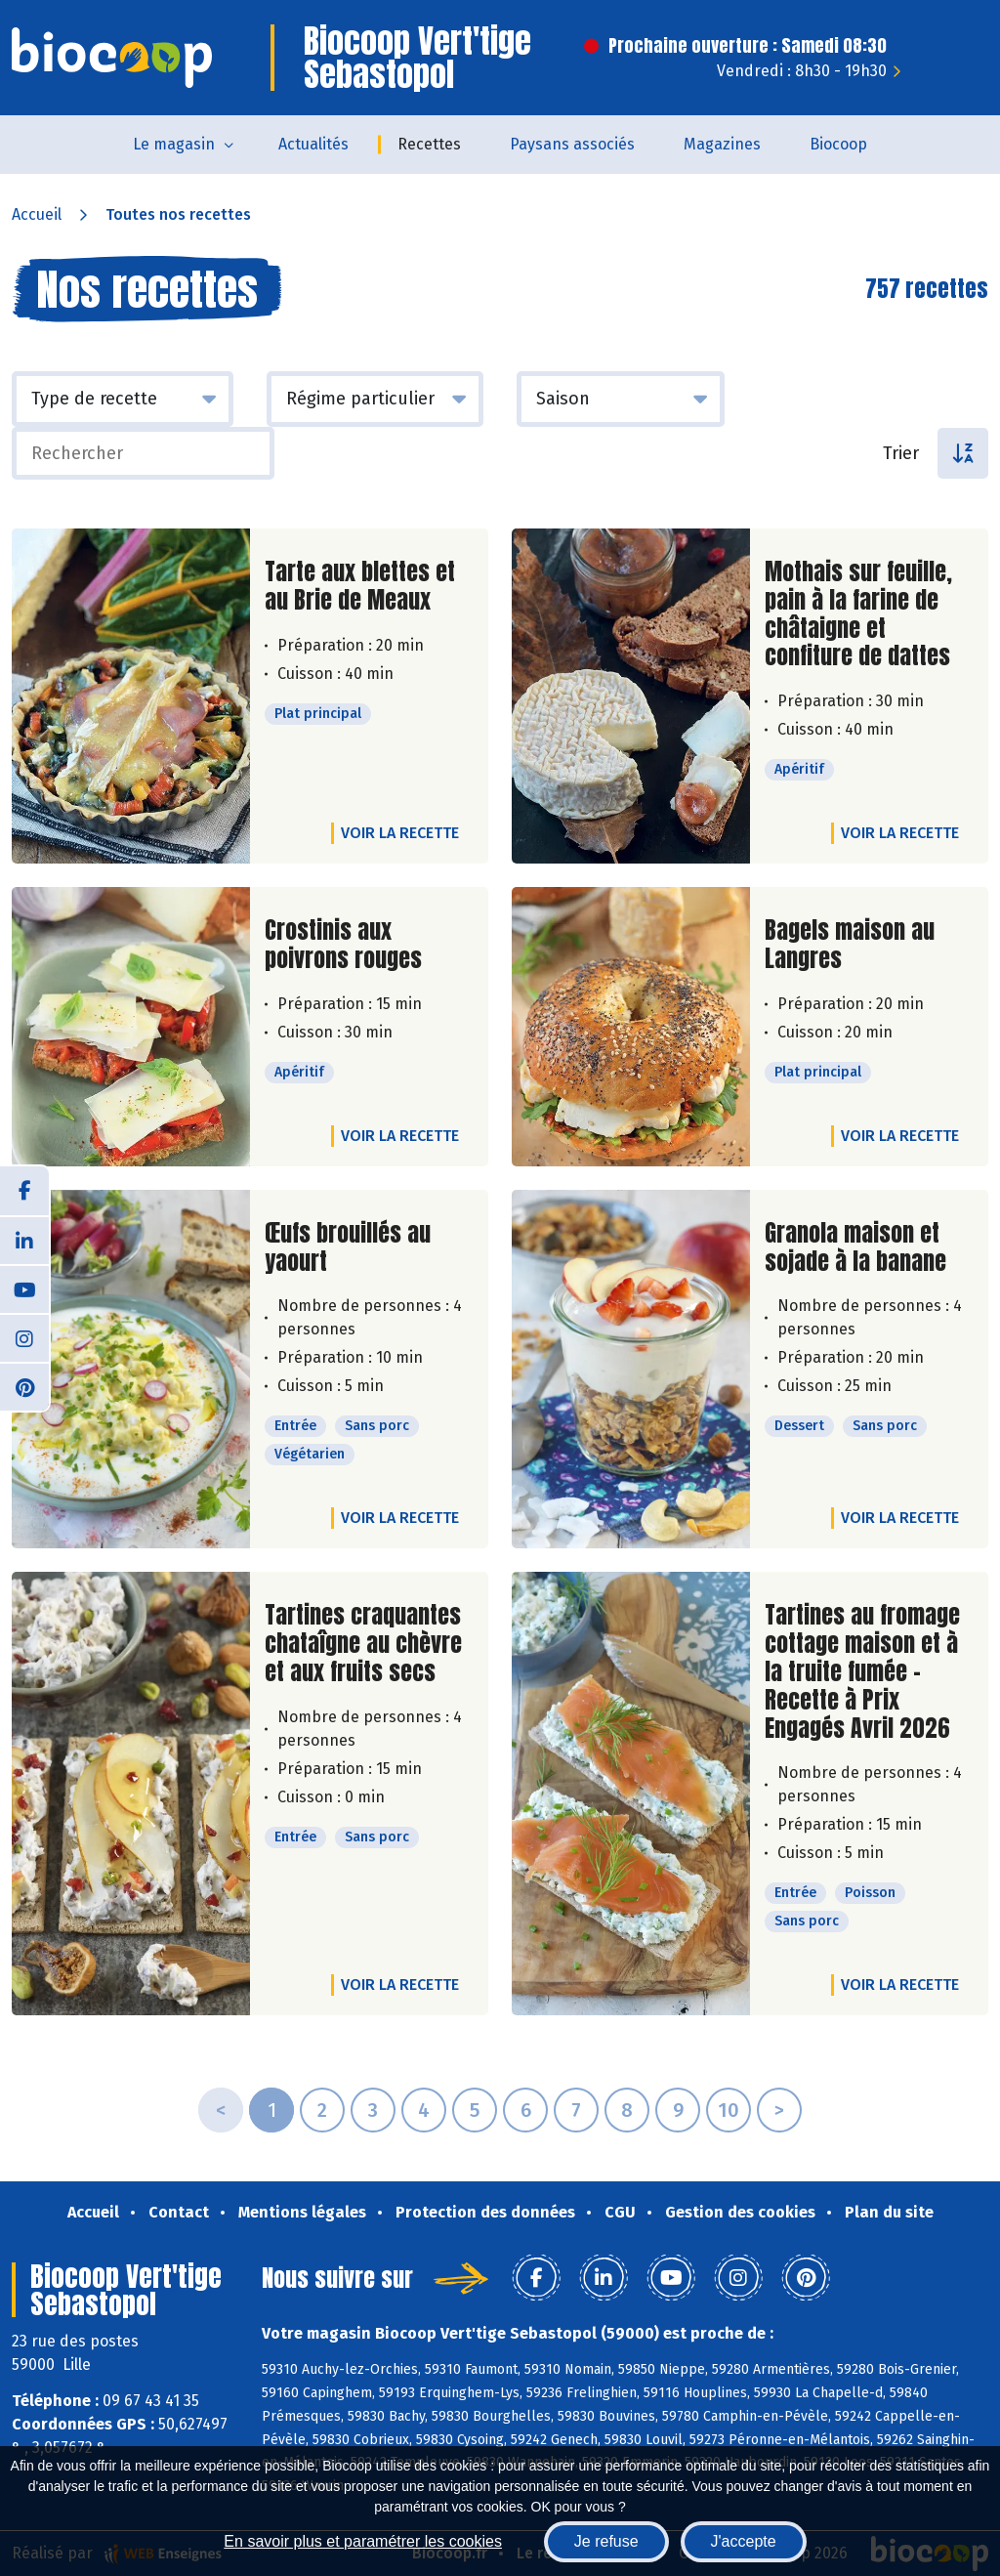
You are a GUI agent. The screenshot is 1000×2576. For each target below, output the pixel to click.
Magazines (722, 144)
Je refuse (606, 2541)
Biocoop (838, 144)
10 (728, 2110)
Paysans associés (572, 144)
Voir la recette (400, 832)
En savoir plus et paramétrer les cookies (363, 2541)
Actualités (313, 144)
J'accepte (743, 2541)
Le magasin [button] (174, 144)
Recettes (429, 144)
